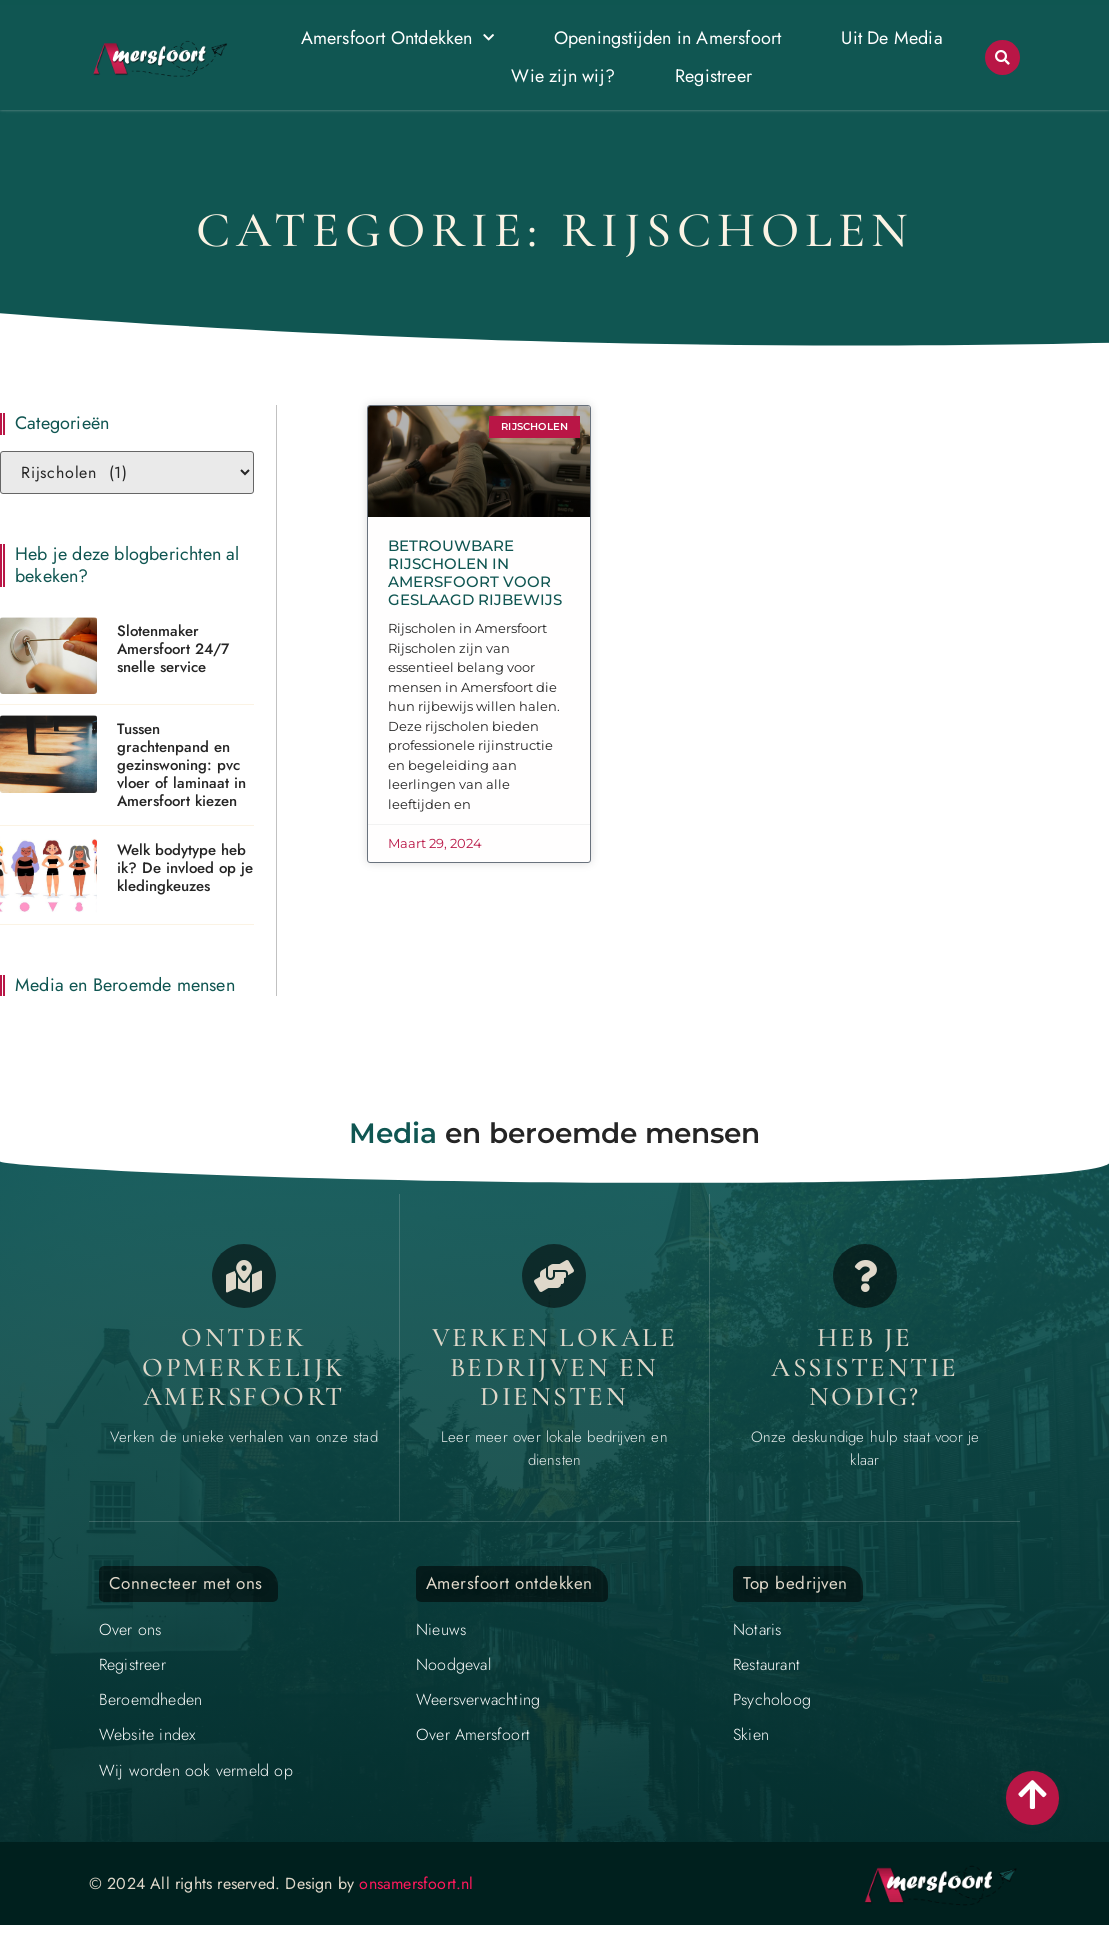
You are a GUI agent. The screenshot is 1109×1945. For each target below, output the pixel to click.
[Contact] (865, 1276)
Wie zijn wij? (563, 76)
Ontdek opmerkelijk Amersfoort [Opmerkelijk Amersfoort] (244, 1367)
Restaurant (766, 1664)
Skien (751, 1734)
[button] (1002, 57)
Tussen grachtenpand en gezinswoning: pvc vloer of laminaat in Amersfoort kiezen (181, 765)
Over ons (130, 1629)
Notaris (757, 1629)
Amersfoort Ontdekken (397, 38)
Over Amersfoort (473, 1734)
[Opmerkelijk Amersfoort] (244, 1276)
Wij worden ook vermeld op (196, 1770)
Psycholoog (772, 1699)
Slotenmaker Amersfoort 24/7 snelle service (173, 649)
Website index (147, 1734)
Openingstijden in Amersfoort (668, 38)
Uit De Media (891, 38)
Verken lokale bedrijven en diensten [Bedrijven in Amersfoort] (555, 1367)
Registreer (713, 76)
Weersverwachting (478, 1699)
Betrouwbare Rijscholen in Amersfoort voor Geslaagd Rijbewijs (475, 572)
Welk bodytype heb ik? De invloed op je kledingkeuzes (185, 868)
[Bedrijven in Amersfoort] (554, 1276)
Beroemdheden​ (150, 1699)
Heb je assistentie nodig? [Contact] (865, 1367)
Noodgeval (453, 1664)
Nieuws (441, 1629)
